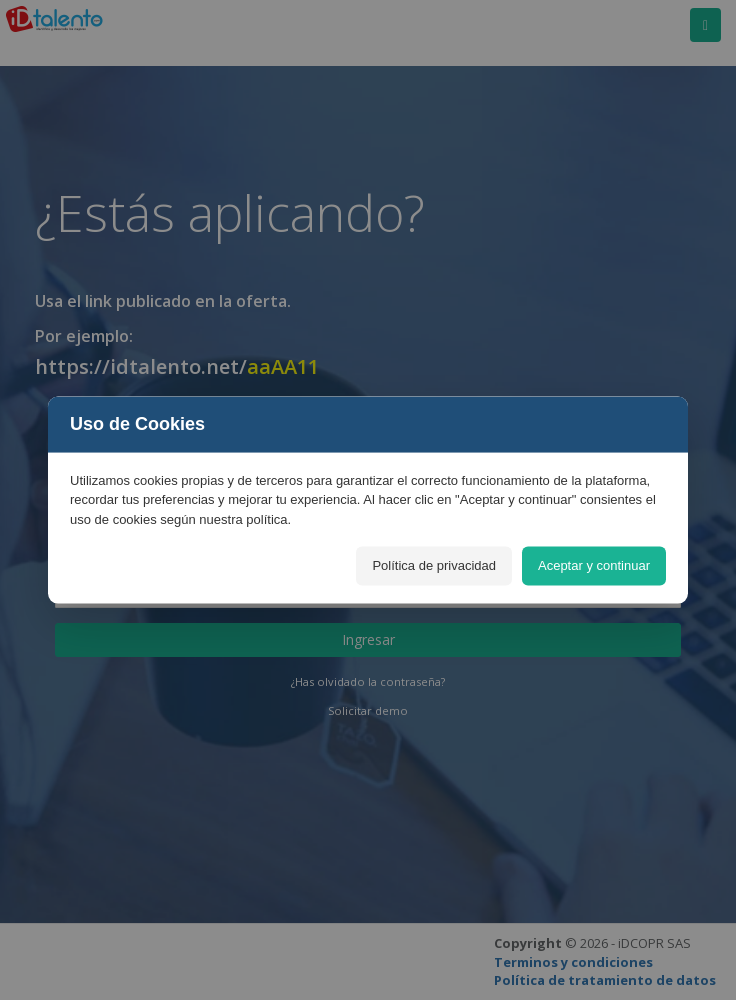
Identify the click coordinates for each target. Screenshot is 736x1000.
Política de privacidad (434, 565)
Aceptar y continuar (594, 565)
